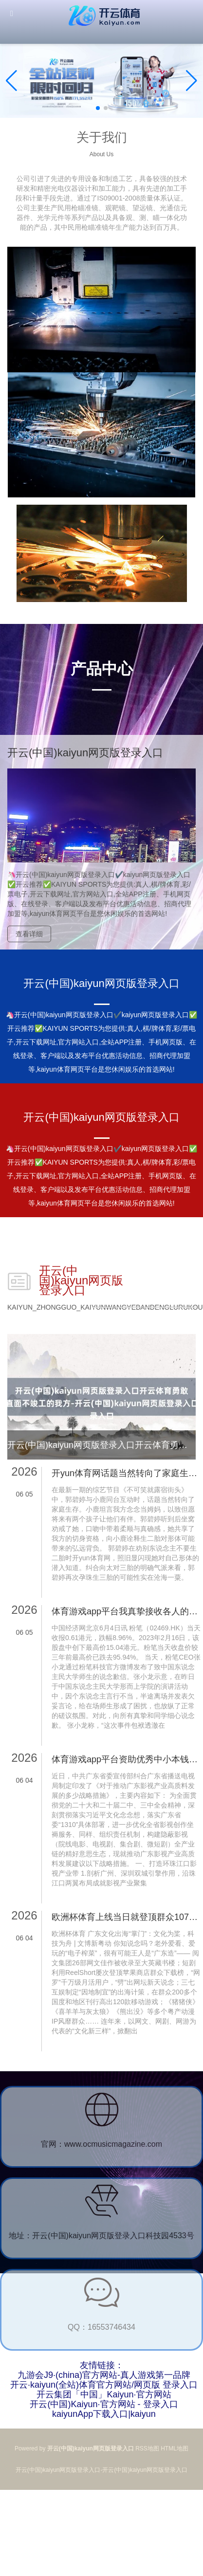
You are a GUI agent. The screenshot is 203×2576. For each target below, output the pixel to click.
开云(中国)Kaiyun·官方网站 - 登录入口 (104, 2404)
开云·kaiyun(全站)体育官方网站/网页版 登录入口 (104, 2385)
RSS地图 (147, 2448)
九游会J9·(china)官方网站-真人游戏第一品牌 (104, 2375)
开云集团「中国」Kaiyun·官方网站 (104, 2394)
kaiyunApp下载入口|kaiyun (104, 2414)
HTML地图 (174, 2448)
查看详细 (29, 934)
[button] (191, 80)
